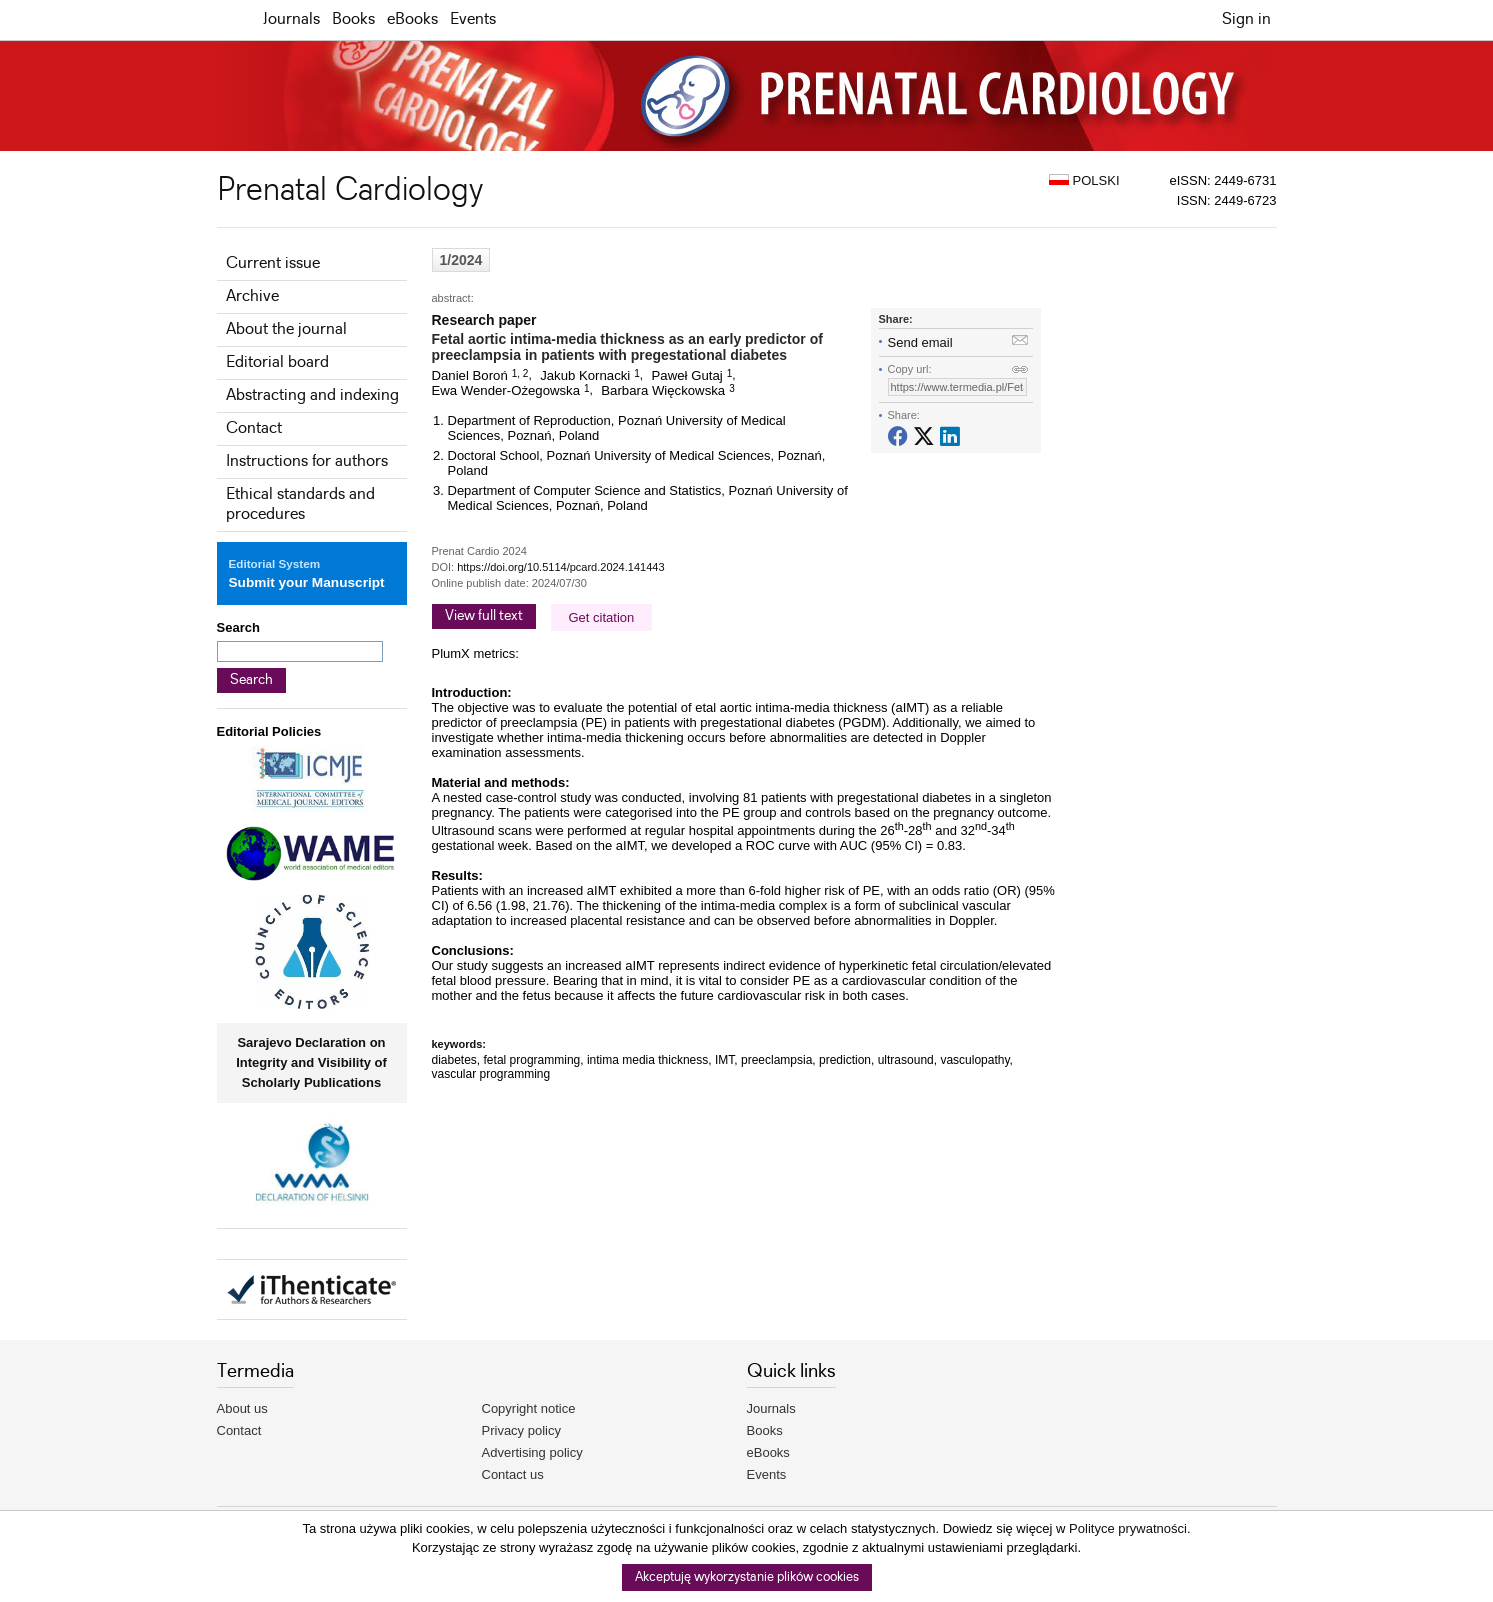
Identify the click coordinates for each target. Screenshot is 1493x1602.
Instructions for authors (307, 461)
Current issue (273, 263)
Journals (291, 19)
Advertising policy (532, 1452)
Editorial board (277, 362)
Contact (254, 428)
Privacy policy (521, 1430)
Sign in (1246, 19)
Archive (252, 296)
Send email (920, 342)
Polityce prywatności (1128, 1528)
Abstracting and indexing (312, 395)
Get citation (602, 617)
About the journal (286, 329)
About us (242, 1408)
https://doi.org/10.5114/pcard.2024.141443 (560, 567)
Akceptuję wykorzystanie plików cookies (747, 1577)
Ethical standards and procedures (300, 504)
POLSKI (1084, 180)
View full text (484, 616)
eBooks (412, 19)
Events (473, 19)
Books (353, 19)
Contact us (513, 1474)
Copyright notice (529, 1408)
